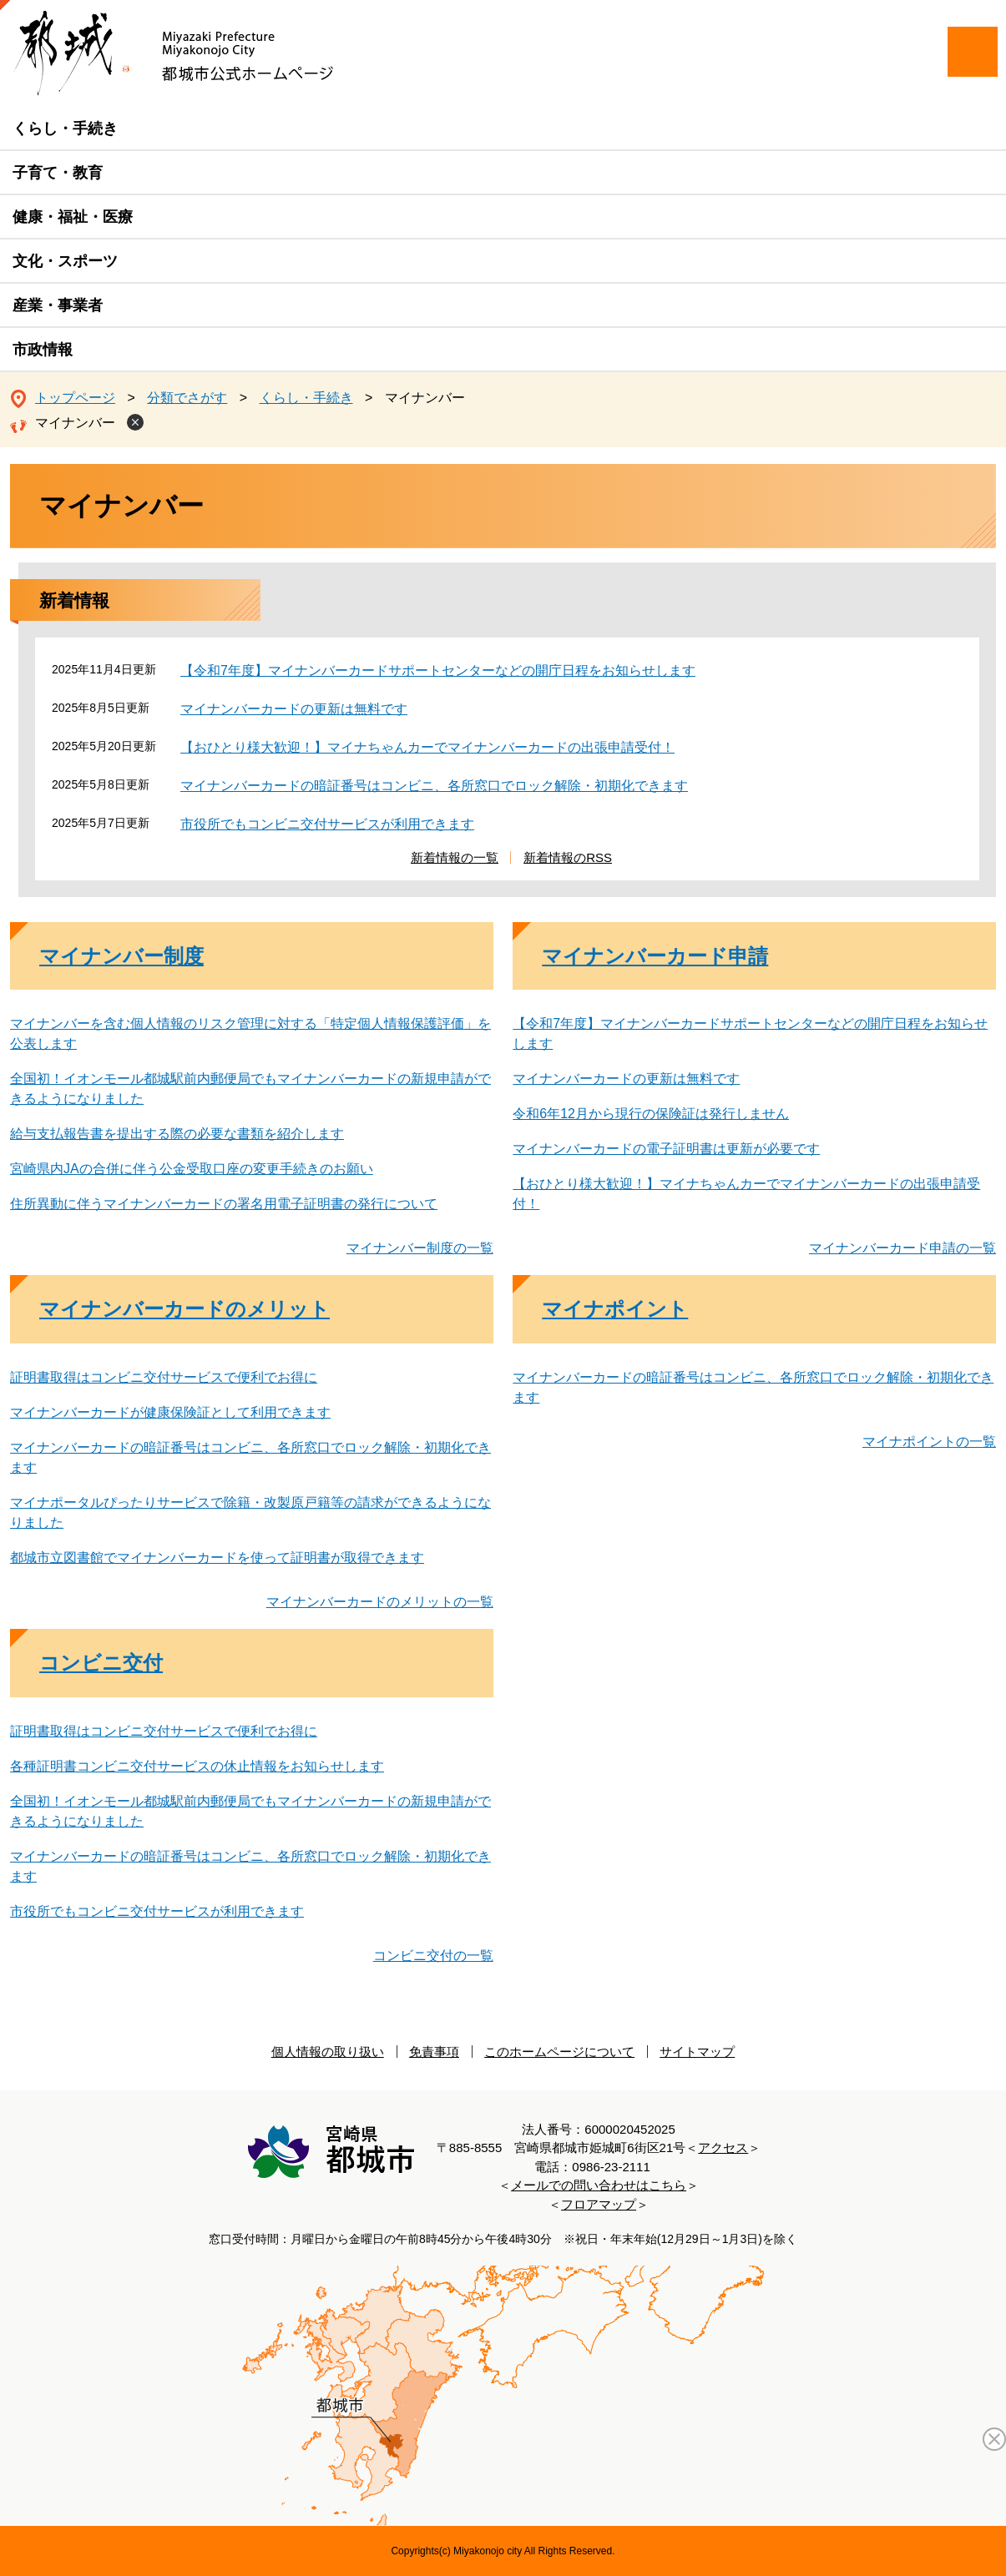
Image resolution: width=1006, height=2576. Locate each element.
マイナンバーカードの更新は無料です (293, 709)
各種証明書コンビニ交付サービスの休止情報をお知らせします (197, 1766)
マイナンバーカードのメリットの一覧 (379, 1602)
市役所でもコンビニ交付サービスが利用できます (327, 824)
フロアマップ (598, 2204)
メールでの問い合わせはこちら (598, 2185)
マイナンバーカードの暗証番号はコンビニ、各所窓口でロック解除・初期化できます (434, 786)
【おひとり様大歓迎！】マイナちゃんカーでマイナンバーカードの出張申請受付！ (427, 747)
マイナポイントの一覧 (929, 1441)
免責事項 (434, 2051)
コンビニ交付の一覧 (433, 1955)
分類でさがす (187, 398)
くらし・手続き (65, 128)
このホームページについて (559, 2051)
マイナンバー (75, 423)
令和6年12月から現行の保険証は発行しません (651, 1114)
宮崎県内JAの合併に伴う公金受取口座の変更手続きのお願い (191, 1169)
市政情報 (43, 349)
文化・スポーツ (65, 261)
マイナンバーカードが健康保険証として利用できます (170, 1412)
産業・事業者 (58, 305)
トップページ (75, 398)
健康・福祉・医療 (73, 217)
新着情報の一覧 (454, 857)
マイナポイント (615, 1309)
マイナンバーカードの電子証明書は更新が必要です (666, 1149)
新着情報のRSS (567, 857)
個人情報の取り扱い (327, 2051)
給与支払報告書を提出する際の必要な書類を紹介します (177, 1134)
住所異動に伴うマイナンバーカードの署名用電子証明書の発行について (223, 1204)
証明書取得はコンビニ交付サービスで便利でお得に (163, 1377)
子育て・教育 (58, 172)
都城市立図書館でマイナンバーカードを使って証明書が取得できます (217, 1557)
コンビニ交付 (101, 1662)
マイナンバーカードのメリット (184, 1309)
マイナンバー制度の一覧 (419, 1248)
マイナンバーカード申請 (655, 956)
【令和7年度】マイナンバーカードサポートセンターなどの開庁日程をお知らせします (437, 670)
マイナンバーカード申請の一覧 (902, 1248)
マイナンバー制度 (121, 956)
